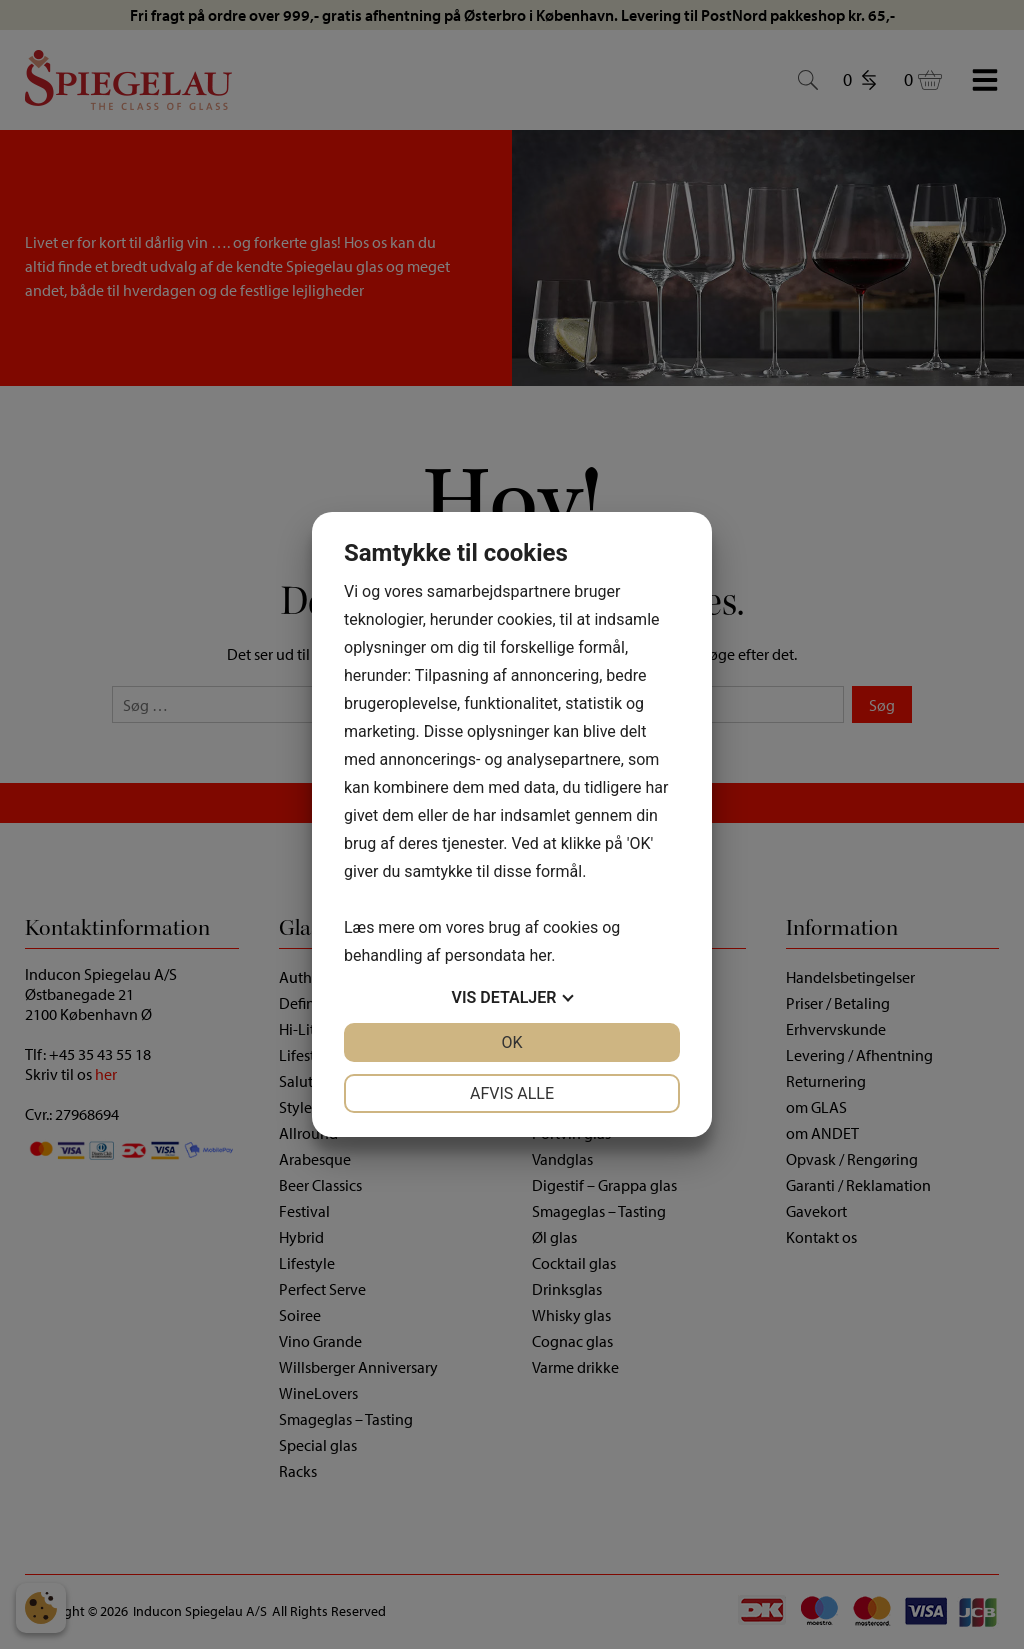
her (540, 955)
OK (511, 1042)
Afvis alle (512, 1093)
